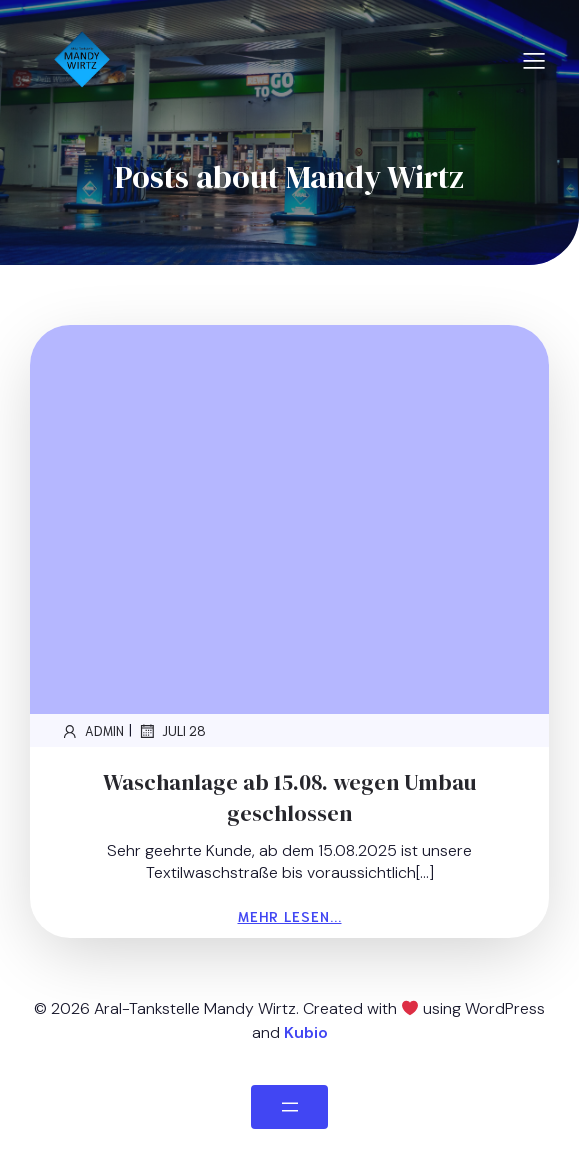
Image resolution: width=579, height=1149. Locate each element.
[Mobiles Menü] (534, 60)
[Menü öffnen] (289, 1107)
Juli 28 (171, 731)
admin (92, 731)
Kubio (306, 1032)
